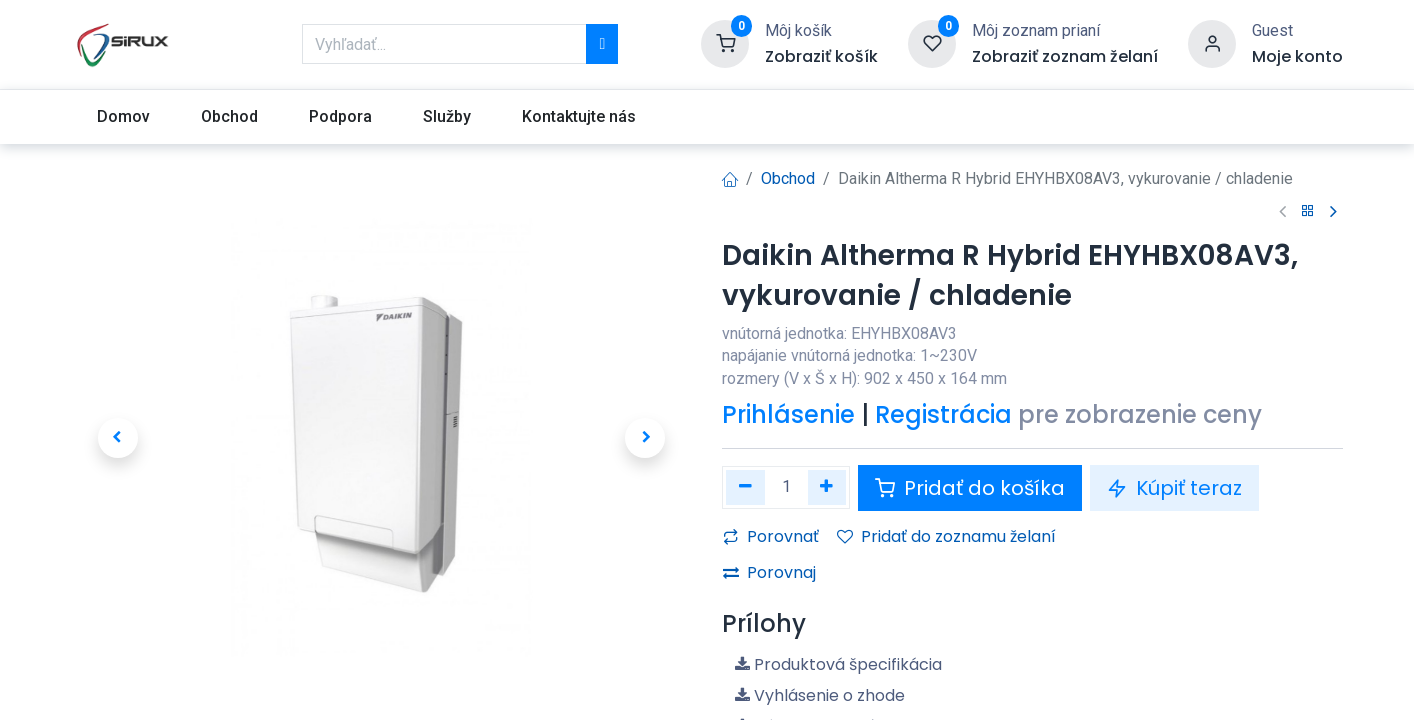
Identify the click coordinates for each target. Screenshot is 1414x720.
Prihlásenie (788, 414)
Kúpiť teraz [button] (1174, 488)
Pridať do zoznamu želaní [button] (946, 536)
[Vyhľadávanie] (602, 44)
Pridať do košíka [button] (970, 488)
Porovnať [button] (771, 536)
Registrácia (943, 414)
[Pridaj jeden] (827, 487)
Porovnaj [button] (769, 572)
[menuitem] (123, 117)
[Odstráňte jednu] (745, 487)
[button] (117, 438)
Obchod (788, 178)
